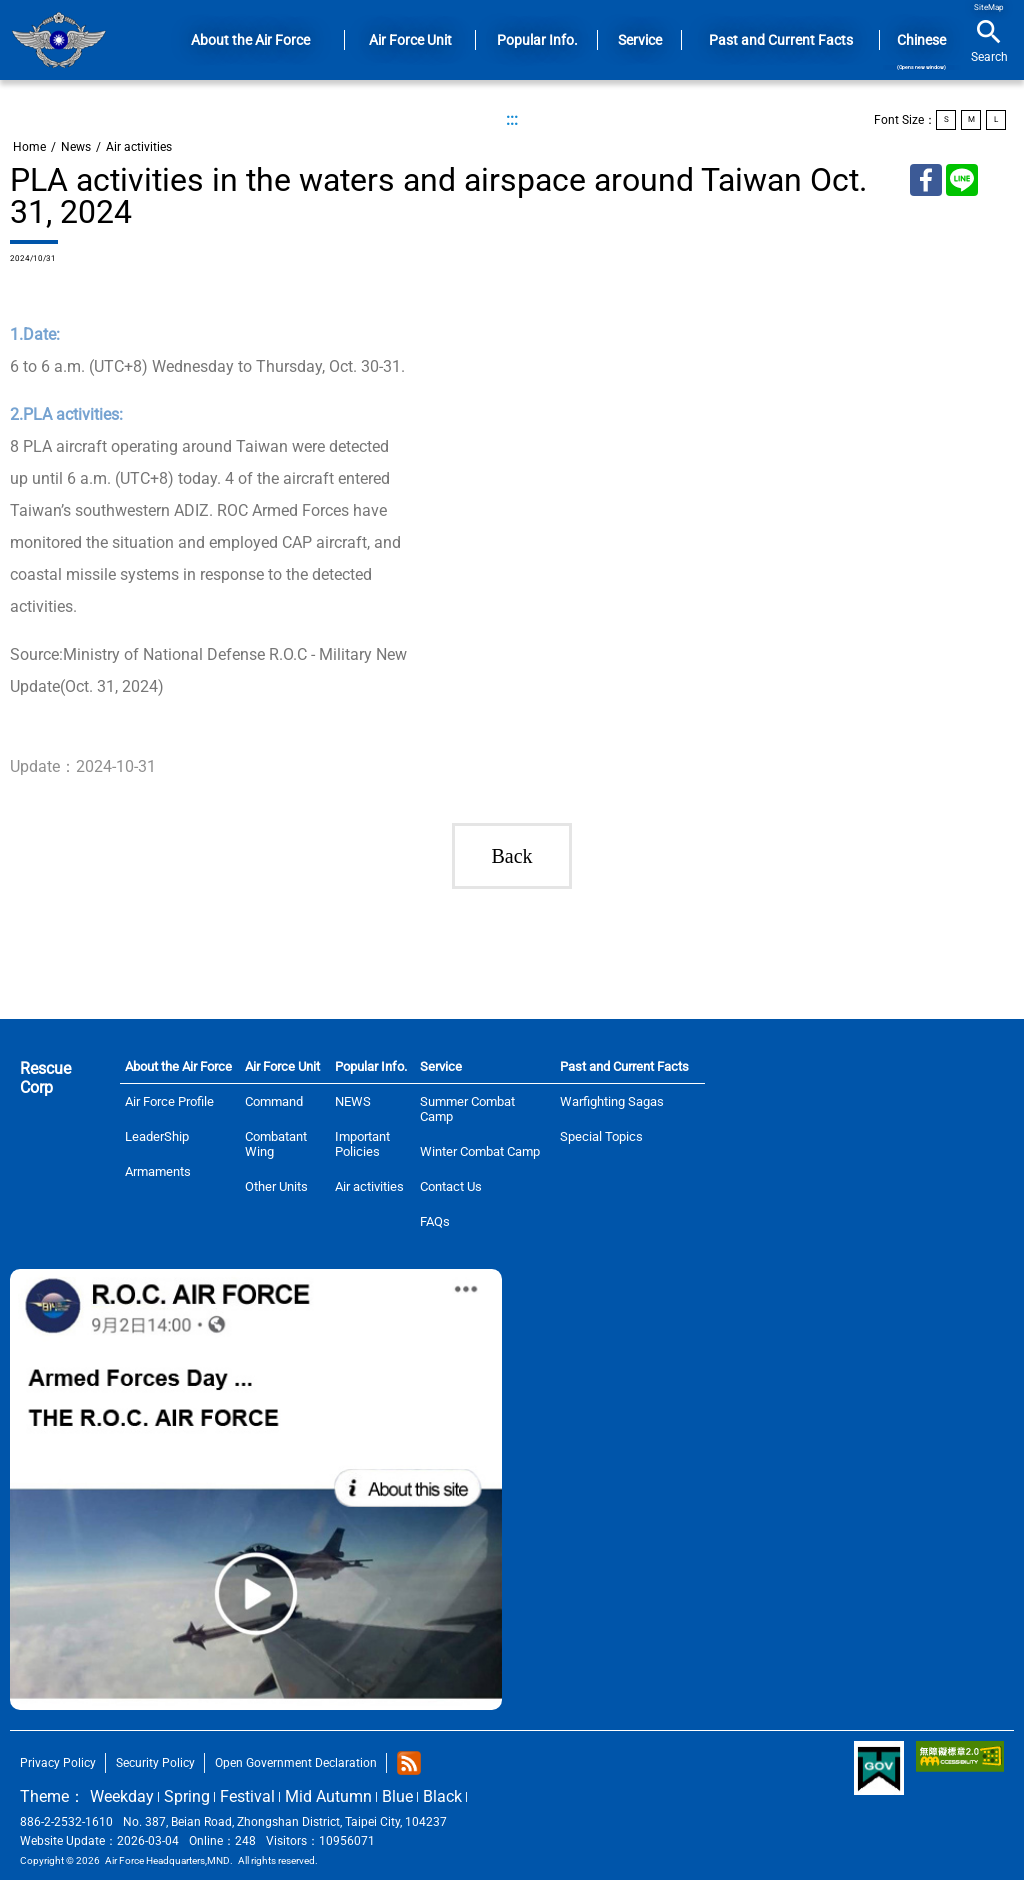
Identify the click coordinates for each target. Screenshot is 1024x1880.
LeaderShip (157, 1136)
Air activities (139, 147)
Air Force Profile (169, 1101)
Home (58, 40)
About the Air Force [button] (250, 40)
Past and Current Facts (624, 1066)
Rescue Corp (45, 1078)
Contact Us (451, 1186)
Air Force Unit (282, 1066)
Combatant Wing (276, 1144)
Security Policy (155, 1763)
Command (274, 1101)
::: (512, 119)
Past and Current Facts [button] (781, 40)
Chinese (922, 51)
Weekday (122, 1796)
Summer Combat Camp (467, 1109)
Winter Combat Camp (480, 1151)
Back (511, 856)
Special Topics (601, 1136)
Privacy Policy (58, 1763)
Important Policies (362, 1144)
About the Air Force (178, 1066)
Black (442, 1796)
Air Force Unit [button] (410, 40)
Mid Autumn (328, 1796)
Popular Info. (371, 1066)
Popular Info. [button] (537, 40)
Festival (247, 1796)
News (76, 147)
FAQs (435, 1221)
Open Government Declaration (296, 1763)
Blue (397, 1796)
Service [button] (640, 40)
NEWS (353, 1101)
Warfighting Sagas (612, 1101)
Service (441, 1066)
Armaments (158, 1171)
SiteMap (989, 7)
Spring (187, 1796)
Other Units (276, 1186)
